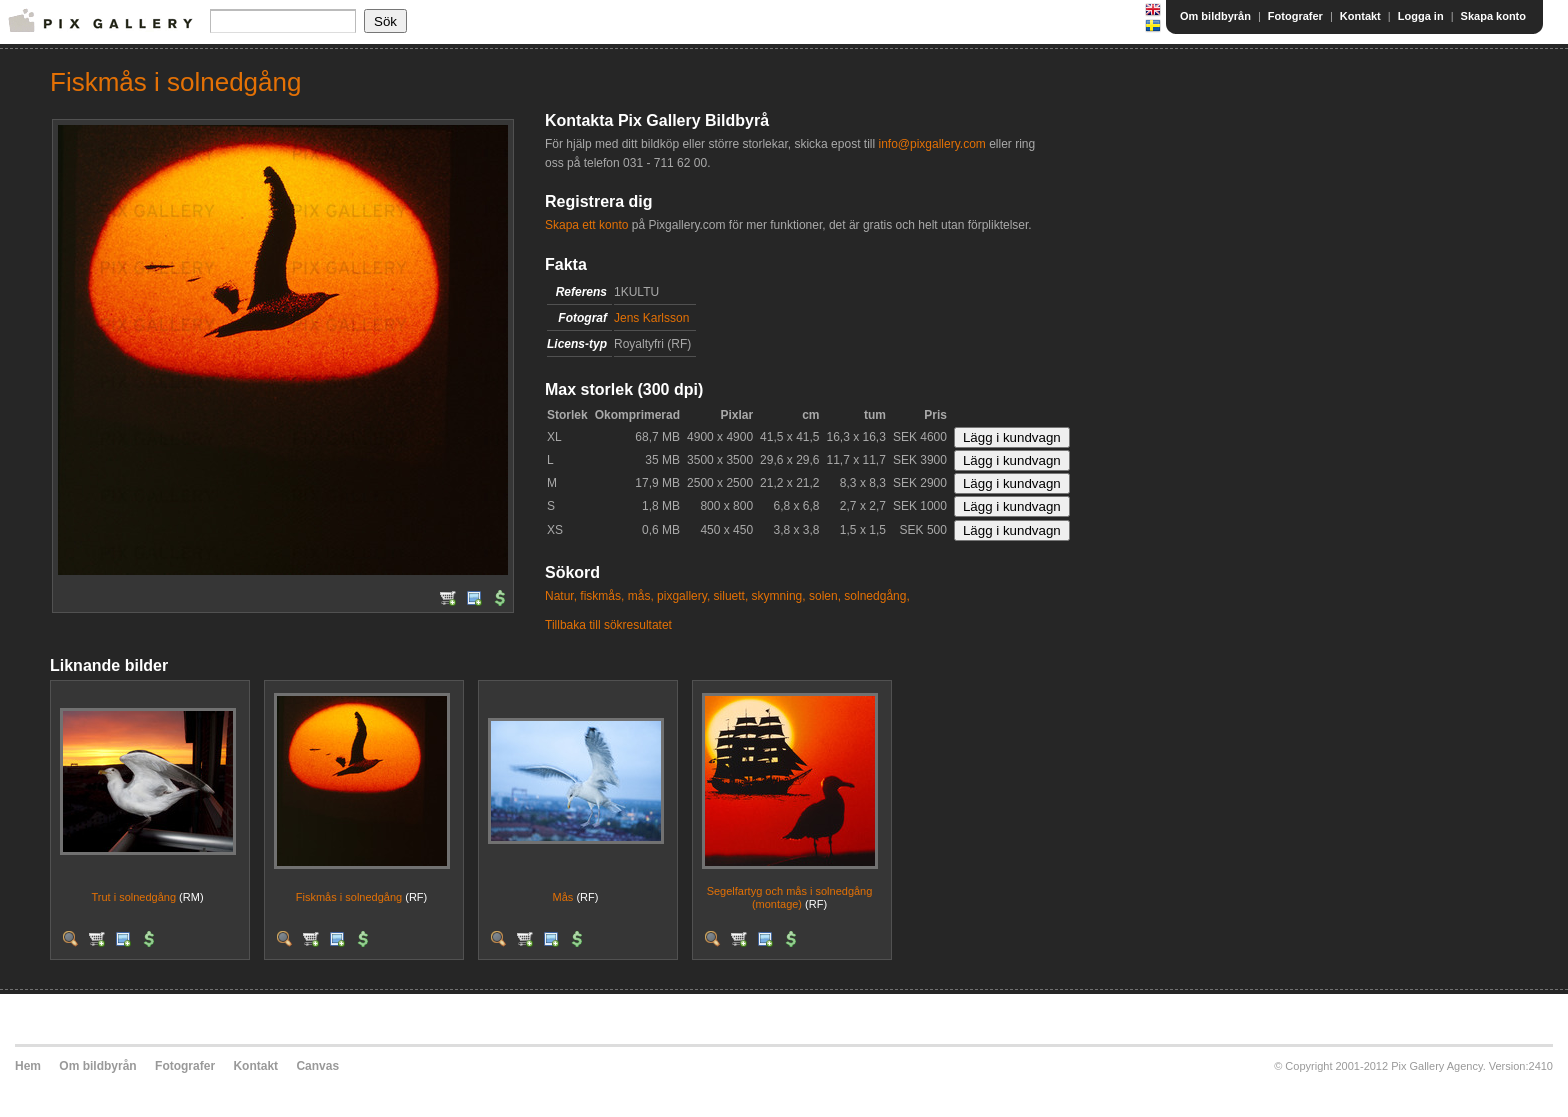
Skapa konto (1493, 16)
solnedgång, (876, 596)
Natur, (561, 596)
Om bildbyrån (1215, 16)
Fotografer (1295, 16)
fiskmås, (602, 596)
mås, (641, 596)
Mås (563, 897)
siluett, (731, 596)
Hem (28, 1066)
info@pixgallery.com (931, 144)
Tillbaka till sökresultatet (608, 625)
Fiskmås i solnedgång (349, 897)
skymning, (779, 596)
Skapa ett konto (586, 225)
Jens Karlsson (651, 318)
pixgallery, (683, 596)
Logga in (1421, 16)
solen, (825, 596)
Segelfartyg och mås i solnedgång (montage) (790, 897)
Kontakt (1360, 16)
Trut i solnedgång (133, 897)
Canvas (317, 1066)
